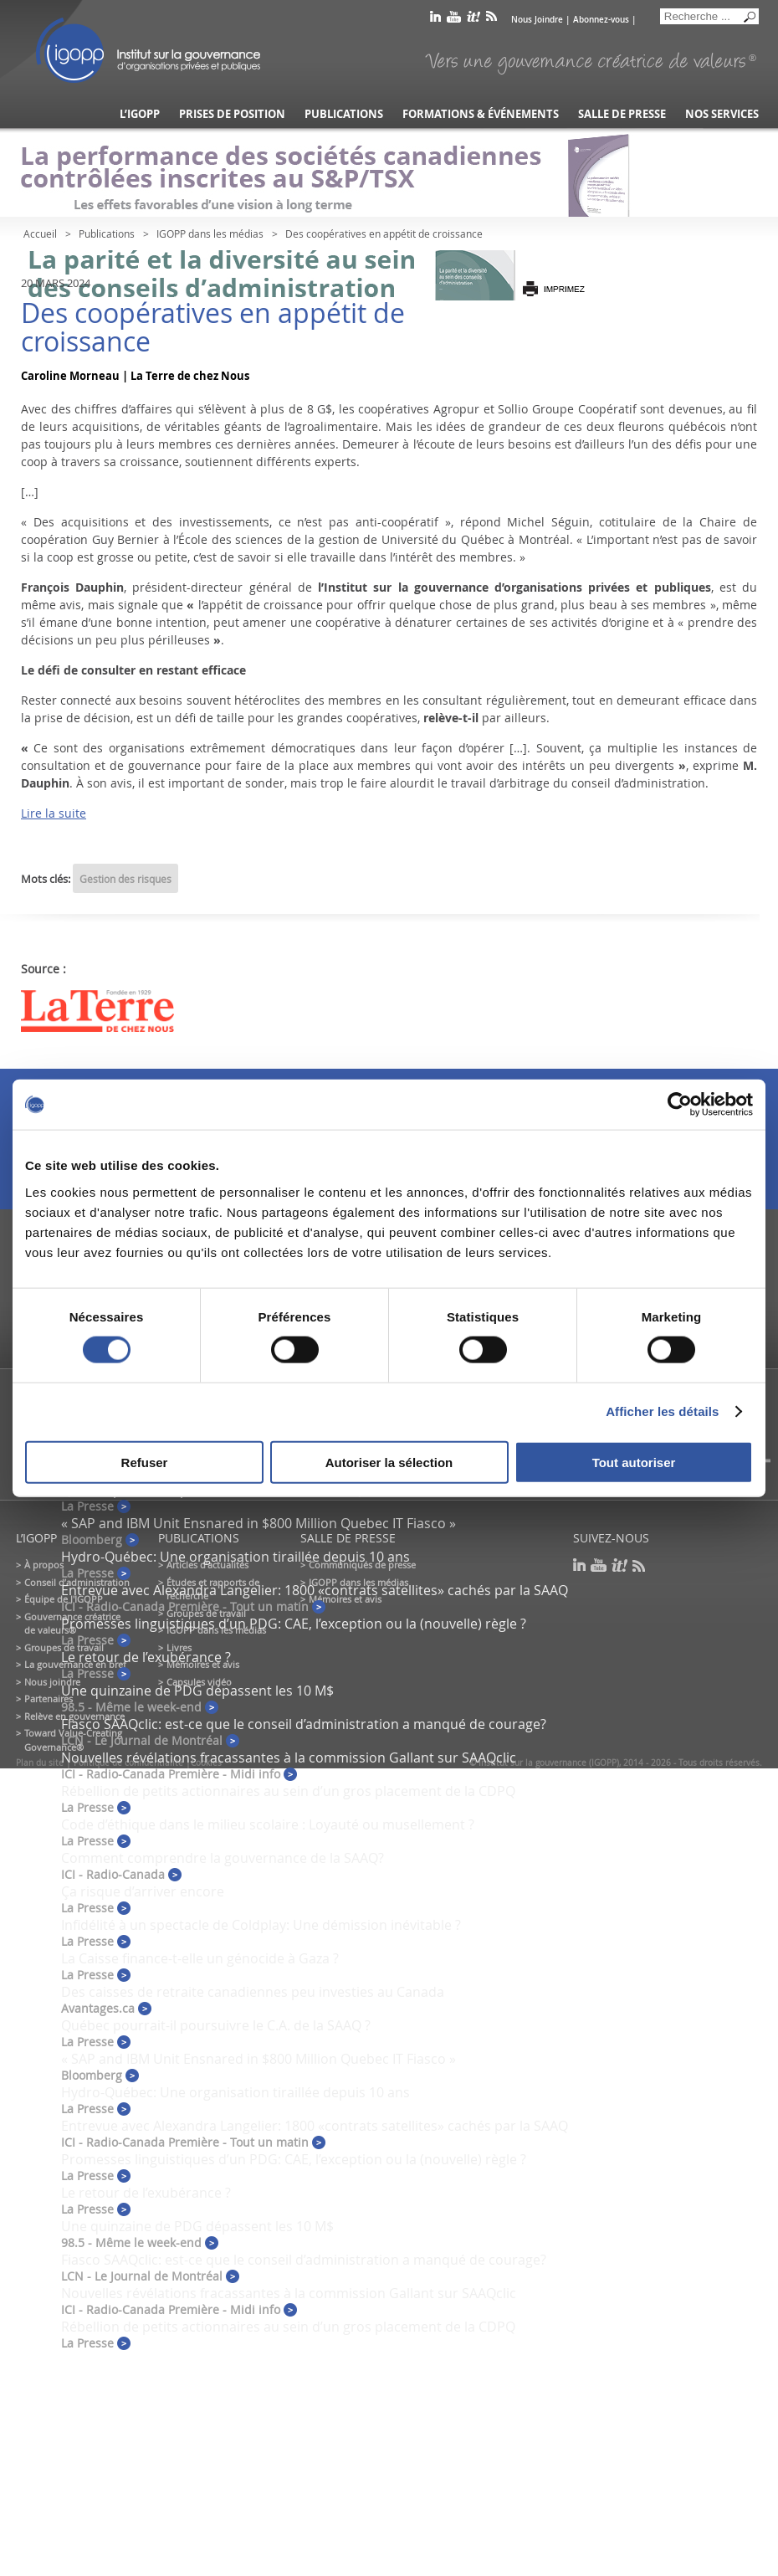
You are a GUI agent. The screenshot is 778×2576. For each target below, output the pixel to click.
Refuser (144, 1462)
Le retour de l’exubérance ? (146, 1657)
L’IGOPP (140, 114)
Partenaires (48, 1698)
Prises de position (232, 114)
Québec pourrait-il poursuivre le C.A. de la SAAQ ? (216, 2025)
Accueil (40, 233)
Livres (179, 1647)
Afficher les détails (662, 1411)
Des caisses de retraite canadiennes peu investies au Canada (252, 1992)
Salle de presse (622, 114)
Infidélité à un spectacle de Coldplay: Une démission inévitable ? (261, 1925)
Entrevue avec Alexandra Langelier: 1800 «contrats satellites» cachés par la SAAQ (314, 1590)
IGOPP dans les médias (210, 233)
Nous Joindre (537, 19)
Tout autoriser (634, 1462)
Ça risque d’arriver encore (142, 1891)
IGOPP (148, 50)
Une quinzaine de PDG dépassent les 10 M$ (197, 1690)
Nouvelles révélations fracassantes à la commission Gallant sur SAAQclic (288, 1757)
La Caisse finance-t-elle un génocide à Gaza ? (200, 1958)
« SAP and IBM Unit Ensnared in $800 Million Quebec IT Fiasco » (258, 1523)
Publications (344, 114)
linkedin (435, 19)
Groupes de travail (64, 1647)
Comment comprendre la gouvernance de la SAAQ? (222, 1858)
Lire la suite (53, 813)
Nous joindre (52, 1681)
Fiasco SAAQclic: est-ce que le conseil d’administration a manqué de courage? (303, 1724)
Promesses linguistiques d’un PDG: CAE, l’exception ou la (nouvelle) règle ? (293, 1623)
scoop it (473, 19)
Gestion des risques (125, 878)
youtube (454, 19)
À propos (44, 1564)
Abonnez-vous (601, 19)
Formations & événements (480, 114)
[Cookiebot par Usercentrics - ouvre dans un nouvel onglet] (680, 1104)
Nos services (722, 114)
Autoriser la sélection (389, 1462)
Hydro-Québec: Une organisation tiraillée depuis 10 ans (235, 1556)
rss (491, 19)
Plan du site (40, 1763)
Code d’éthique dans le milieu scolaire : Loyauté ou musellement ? (267, 1824)
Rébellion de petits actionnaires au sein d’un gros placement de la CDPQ (288, 1791)
